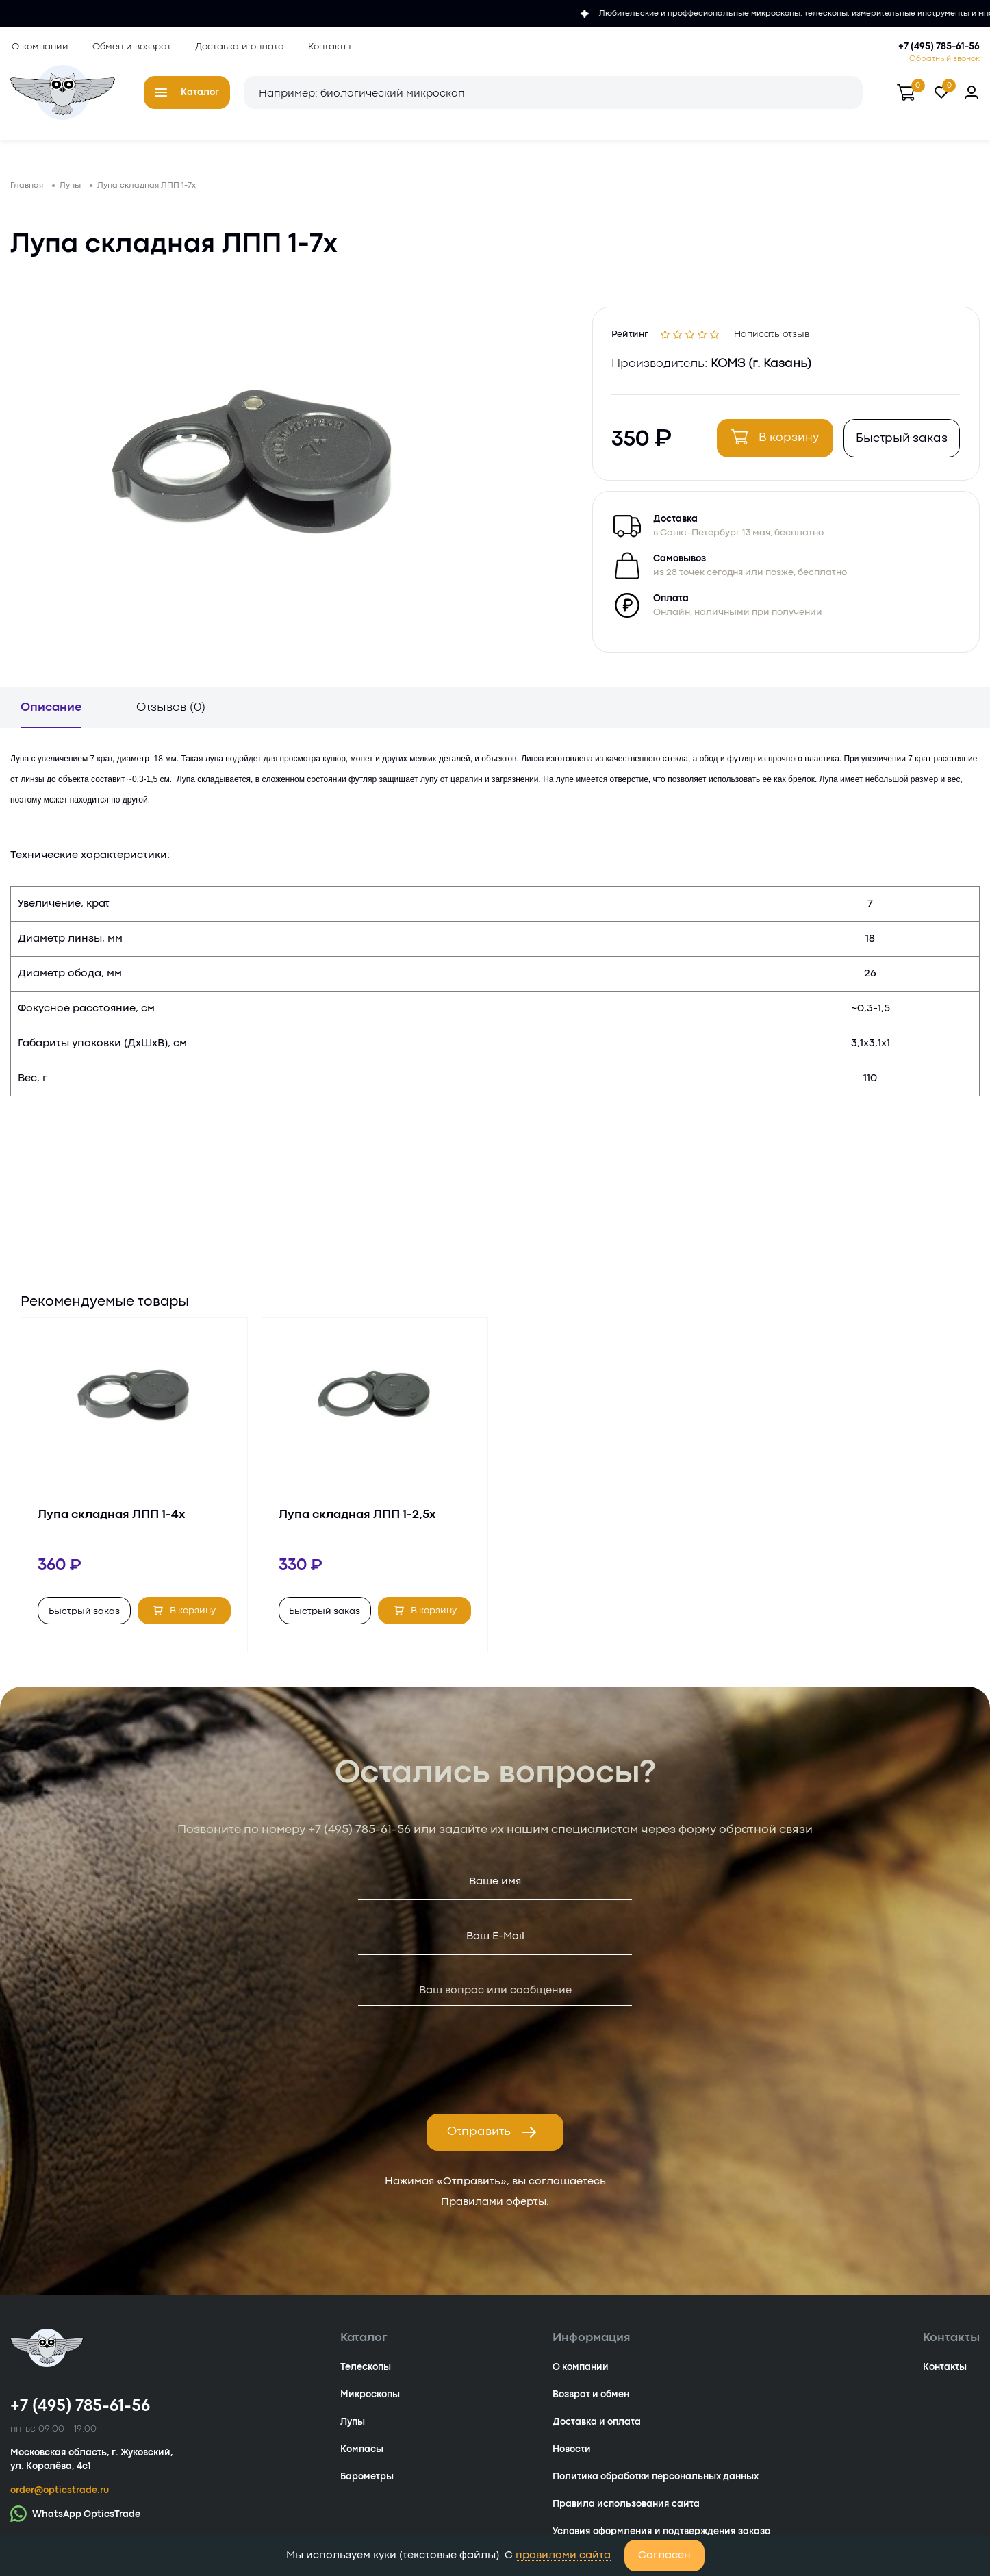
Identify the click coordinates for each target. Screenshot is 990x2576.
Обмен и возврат (130, 46)
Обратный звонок (944, 58)
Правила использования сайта (626, 2509)
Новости (572, 2455)
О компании (38, 46)
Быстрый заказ (900, 443)
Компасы (361, 2455)
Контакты (328, 46)
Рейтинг (631, 336)
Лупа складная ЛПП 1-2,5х (357, 1520)
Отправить (492, 2138)
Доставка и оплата (238, 46)
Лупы (352, 2427)
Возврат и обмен (591, 2400)
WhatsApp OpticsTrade (75, 2519)
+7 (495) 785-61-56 (939, 46)
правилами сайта (563, 2555)
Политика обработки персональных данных (656, 2482)
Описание (51, 713)
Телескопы (365, 2373)
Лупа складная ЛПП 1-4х (111, 1520)
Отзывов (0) (170, 713)
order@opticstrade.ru (59, 2496)
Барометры (367, 2482)
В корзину (773, 441)
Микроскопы (370, 2400)
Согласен (664, 2555)
